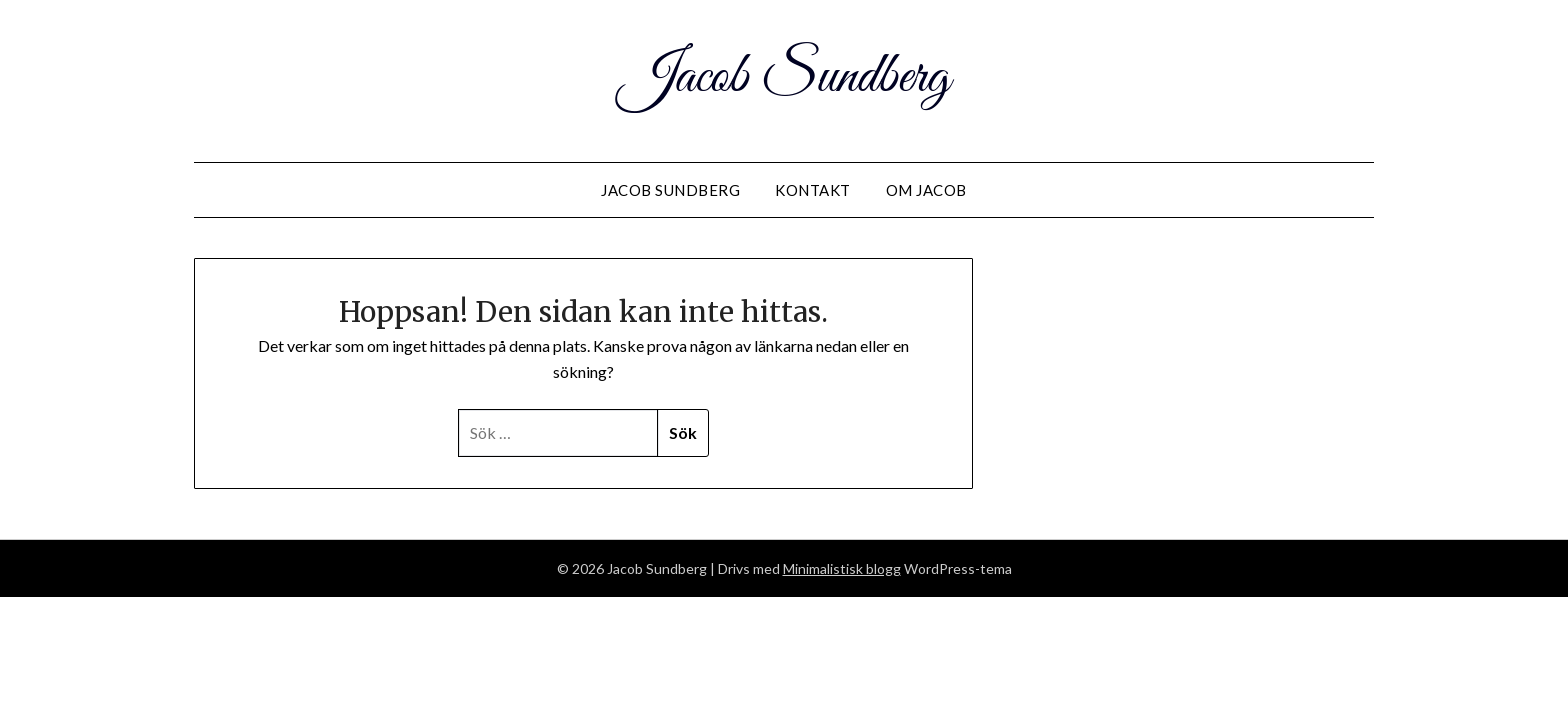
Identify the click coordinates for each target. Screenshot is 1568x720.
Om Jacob (926, 190)
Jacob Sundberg (784, 78)
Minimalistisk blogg (842, 568)
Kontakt (813, 190)
